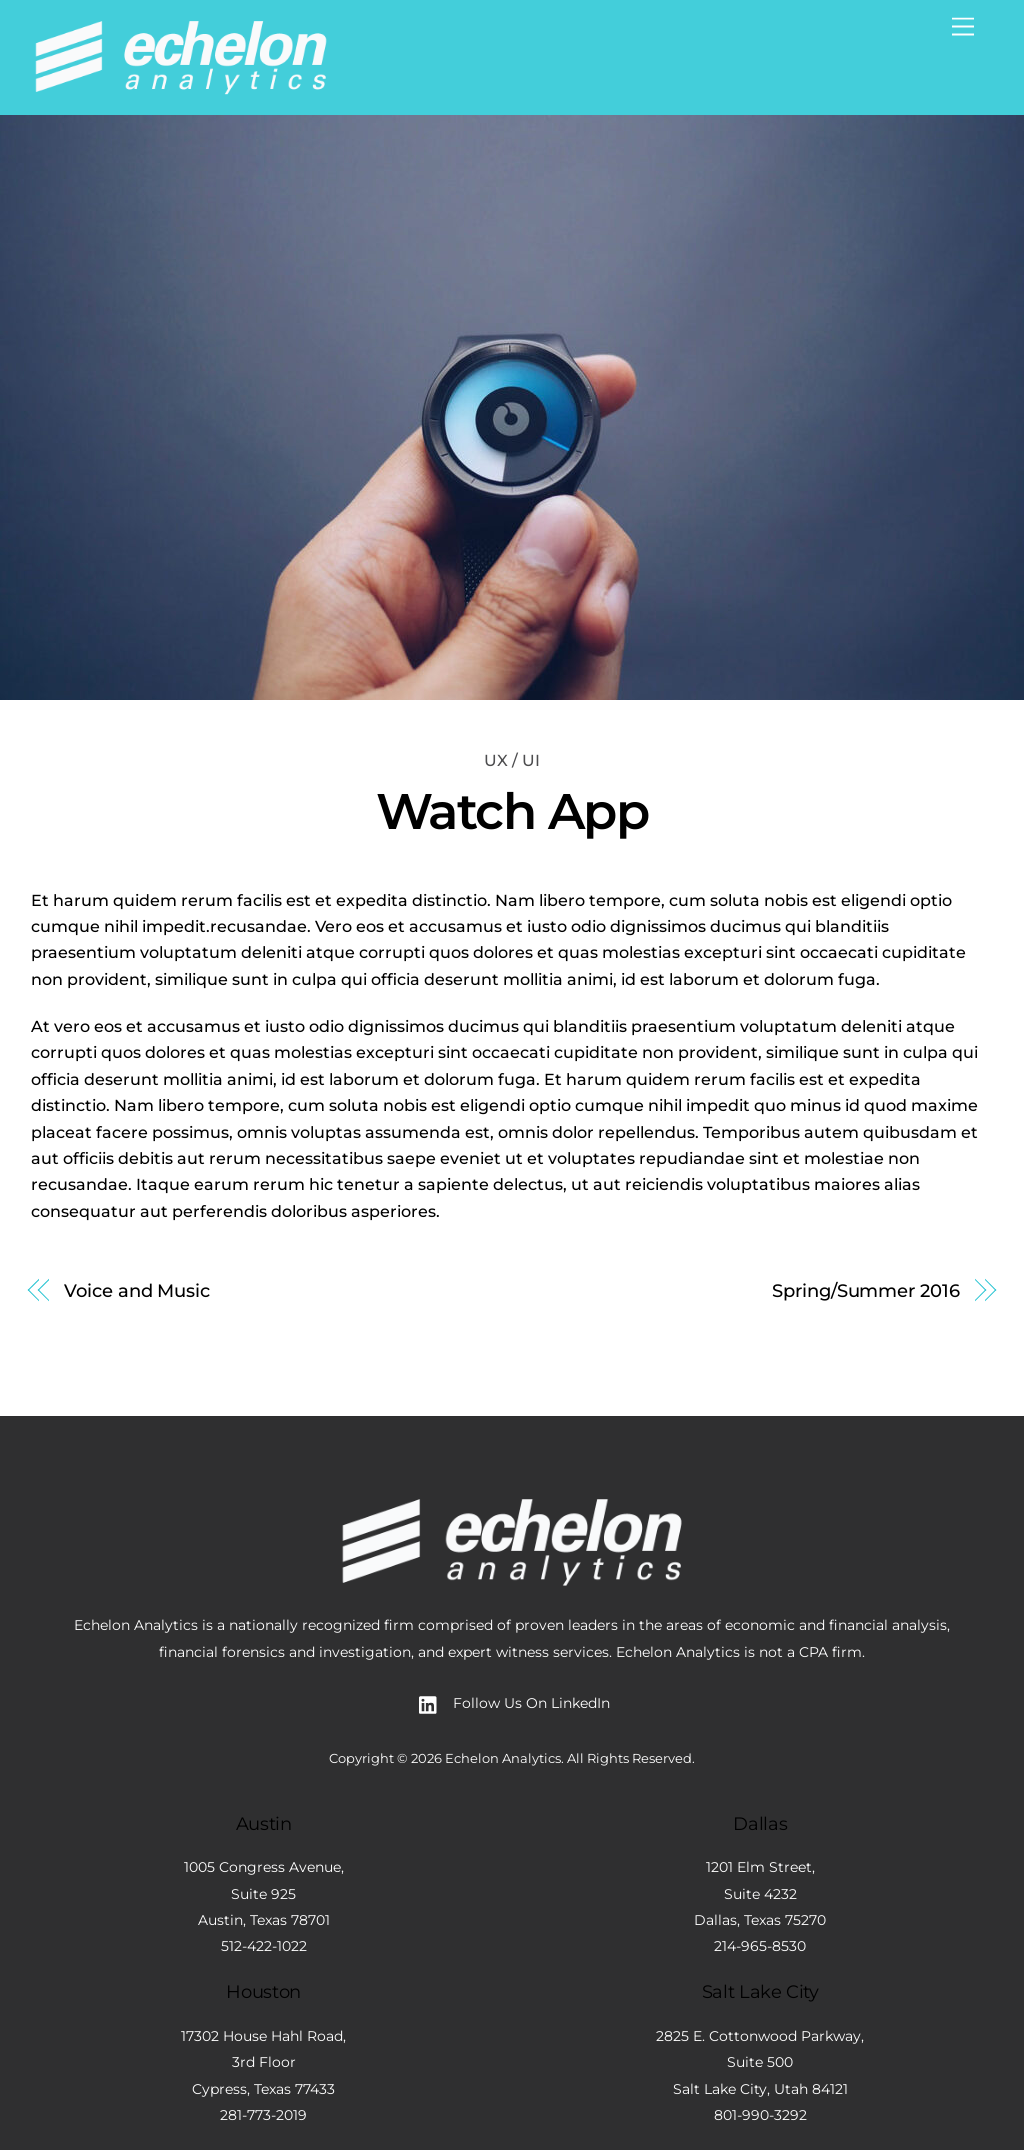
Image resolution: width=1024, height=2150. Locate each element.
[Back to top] (512, 1458)
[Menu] (963, 27)
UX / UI (512, 760)
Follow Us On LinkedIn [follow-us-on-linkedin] (509, 1703)
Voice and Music (137, 1290)
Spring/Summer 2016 (865, 1290)
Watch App (512, 811)
